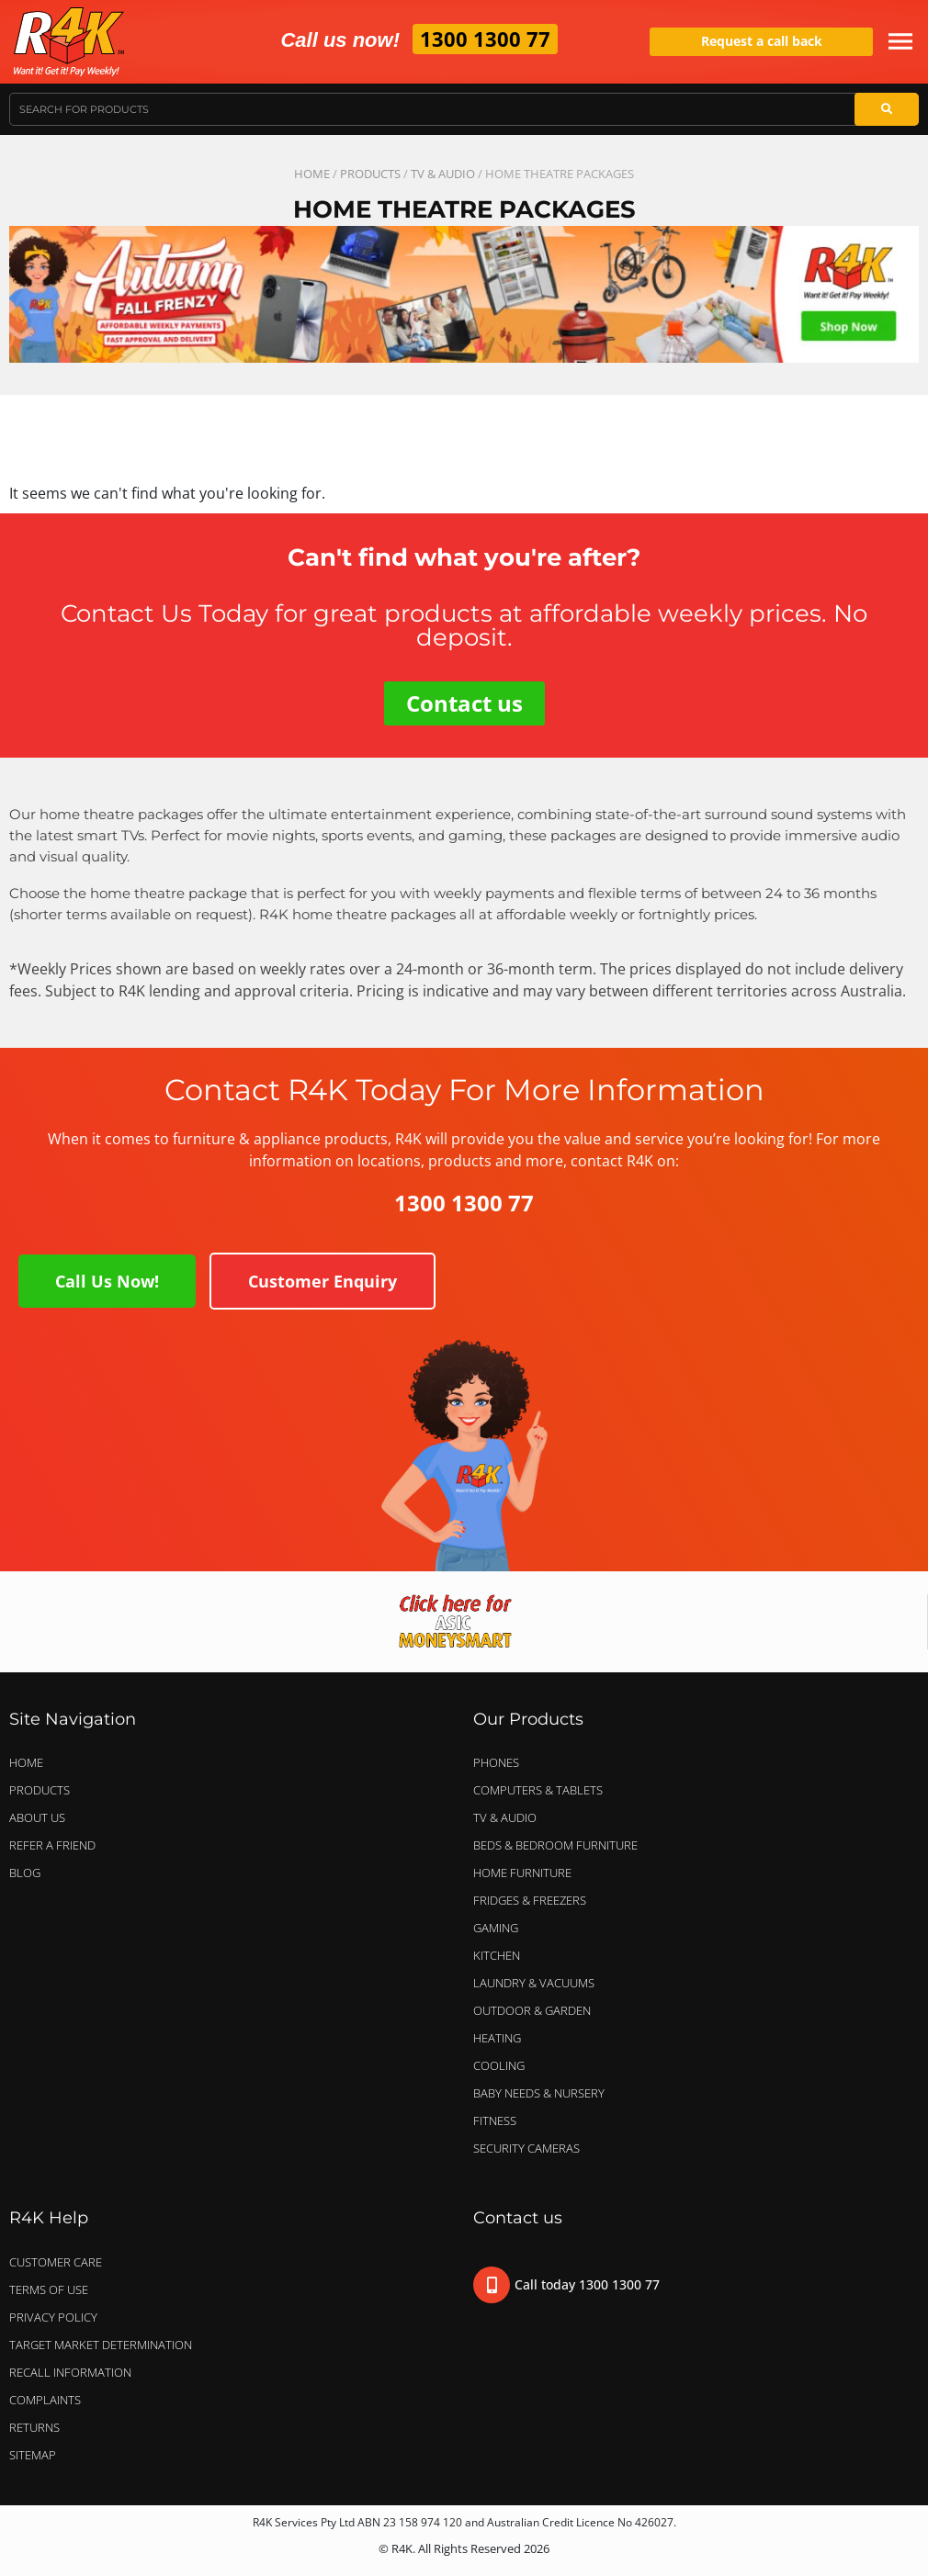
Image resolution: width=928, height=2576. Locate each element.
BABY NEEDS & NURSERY (539, 2093)
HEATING (497, 2038)
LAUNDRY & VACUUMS (538, 1983)
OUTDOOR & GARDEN (536, 2010)
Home (312, 173)
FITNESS (494, 2120)
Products (370, 173)
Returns (34, 2427)
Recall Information (70, 2372)
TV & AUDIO (443, 173)
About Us (37, 1817)
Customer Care (55, 2262)
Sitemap (32, 2455)
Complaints (45, 2399)
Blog (24, 1872)
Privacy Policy (53, 2317)
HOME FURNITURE (522, 1872)
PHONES (500, 1762)
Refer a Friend (52, 1845)
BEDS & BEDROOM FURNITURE (560, 1845)
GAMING (495, 1927)
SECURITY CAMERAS (526, 2148)
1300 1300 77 (485, 38)
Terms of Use (48, 2289)
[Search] (886, 109)
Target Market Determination (100, 2344)
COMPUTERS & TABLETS (542, 1790)
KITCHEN (496, 1955)
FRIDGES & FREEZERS (529, 1900)
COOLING (499, 2065)
